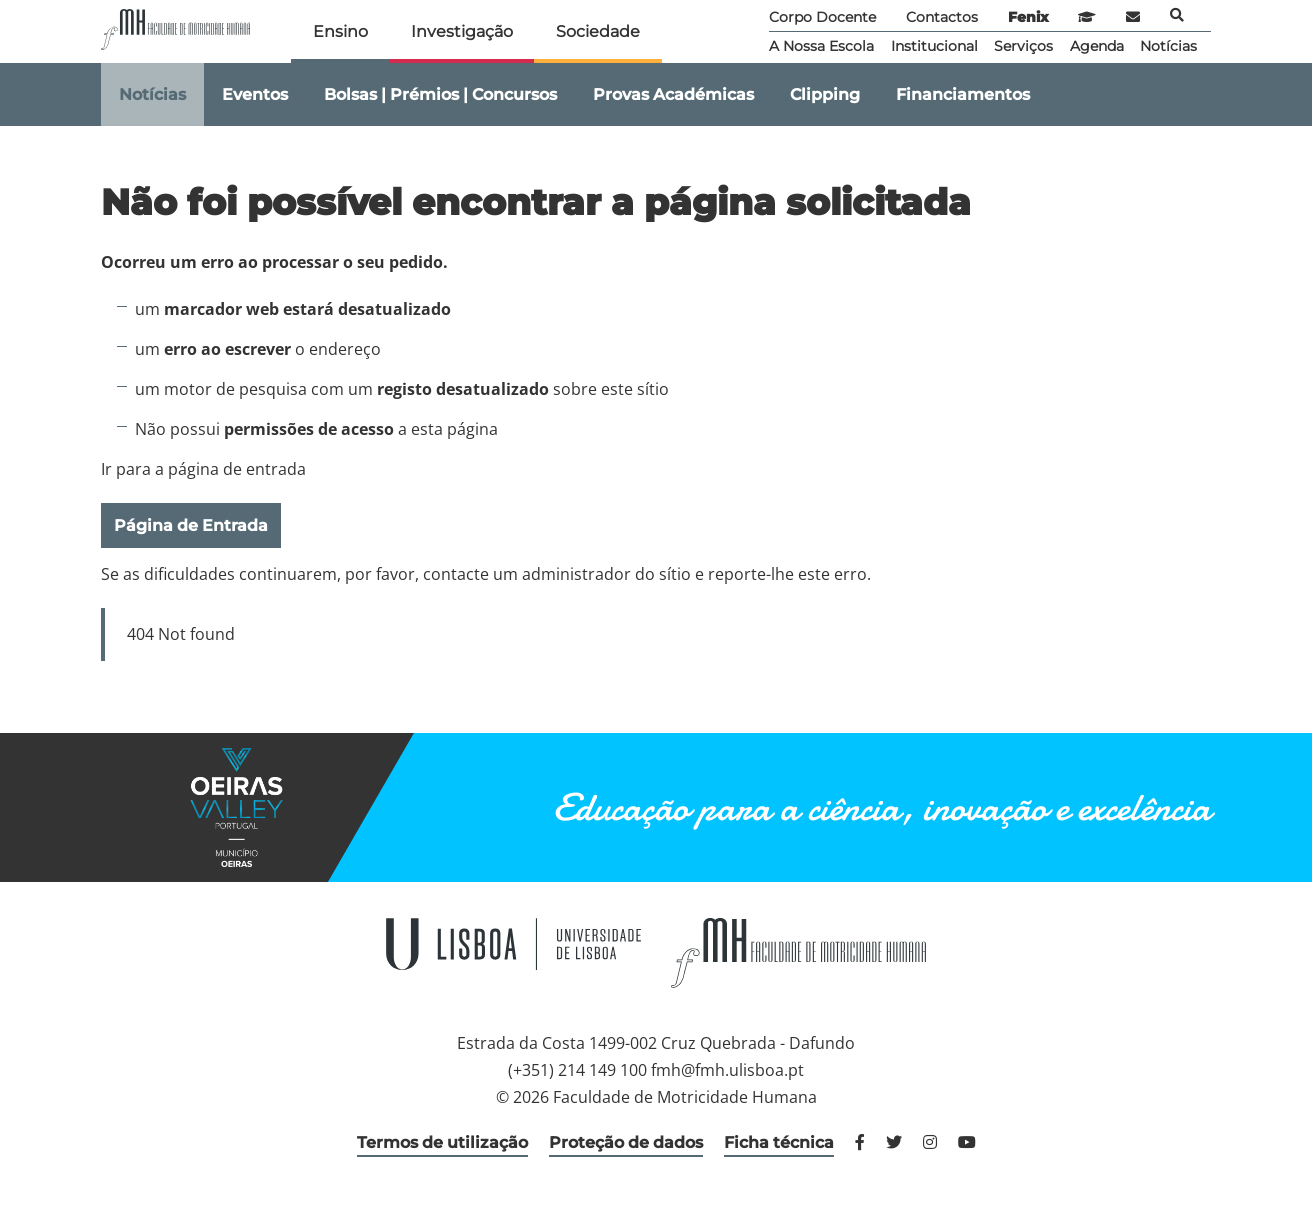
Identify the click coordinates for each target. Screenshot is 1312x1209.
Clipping (825, 94)
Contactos (942, 17)
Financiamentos (963, 94)
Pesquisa (1177, 15)
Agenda (1097, 46)
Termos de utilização (442, 1142)
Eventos (255, 94)
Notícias (1168, 46)
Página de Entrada (191, 525)
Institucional (934, 46)
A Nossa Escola (821, 46)
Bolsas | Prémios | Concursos (440, 94)
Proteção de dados (626, 1142)
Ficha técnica (779, 1142)
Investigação (462, 31)
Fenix (1028, 17)
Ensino (340, 31)
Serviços (1023, 46)
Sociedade (598, 31)
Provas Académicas (673, 94)
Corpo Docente (822, 17)
